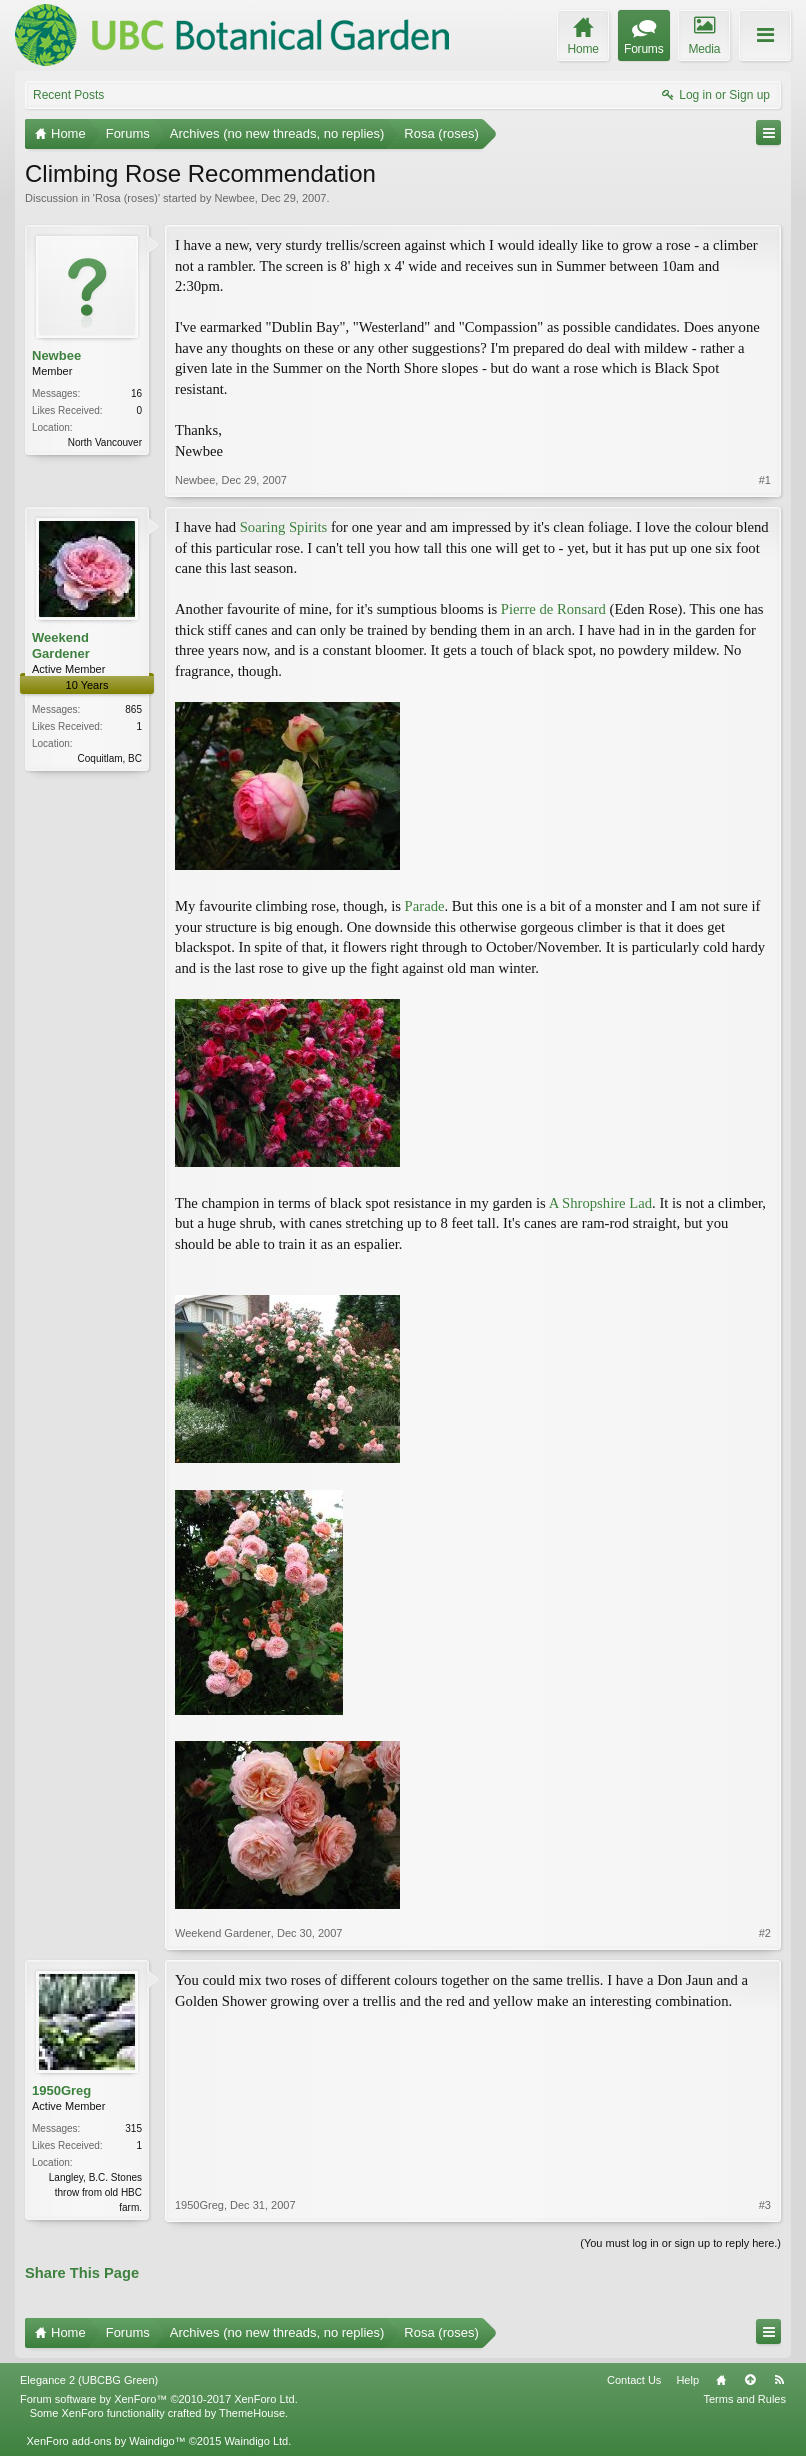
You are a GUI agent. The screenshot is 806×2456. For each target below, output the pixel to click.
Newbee (234, 198)
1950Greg (61, 2090)
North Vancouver (105, 442)
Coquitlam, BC (110, 758)
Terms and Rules (744, 2399)
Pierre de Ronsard (553, 609)
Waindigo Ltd (256, 2441)
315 (133, 2128)
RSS (779, 2380)
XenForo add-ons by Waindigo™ (105, 2441)
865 (133, 709)
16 (136, 393)
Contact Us (634, 2380)
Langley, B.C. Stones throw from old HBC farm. (95, 2192)
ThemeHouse (252, 2413)
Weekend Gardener (61, 645)
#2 (765, 1933)
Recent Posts (68, 95)
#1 (765, 480)
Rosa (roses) (126, 198)
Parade (425, 906)
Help (687, 2380)
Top (750, 2380)
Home (721, 2380)
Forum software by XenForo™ (159, 2399)
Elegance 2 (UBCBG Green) (89, 2380)
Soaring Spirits (284, 527)
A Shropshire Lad (600, 1203)
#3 (765, 2205)
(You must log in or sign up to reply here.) (680, 2243)
